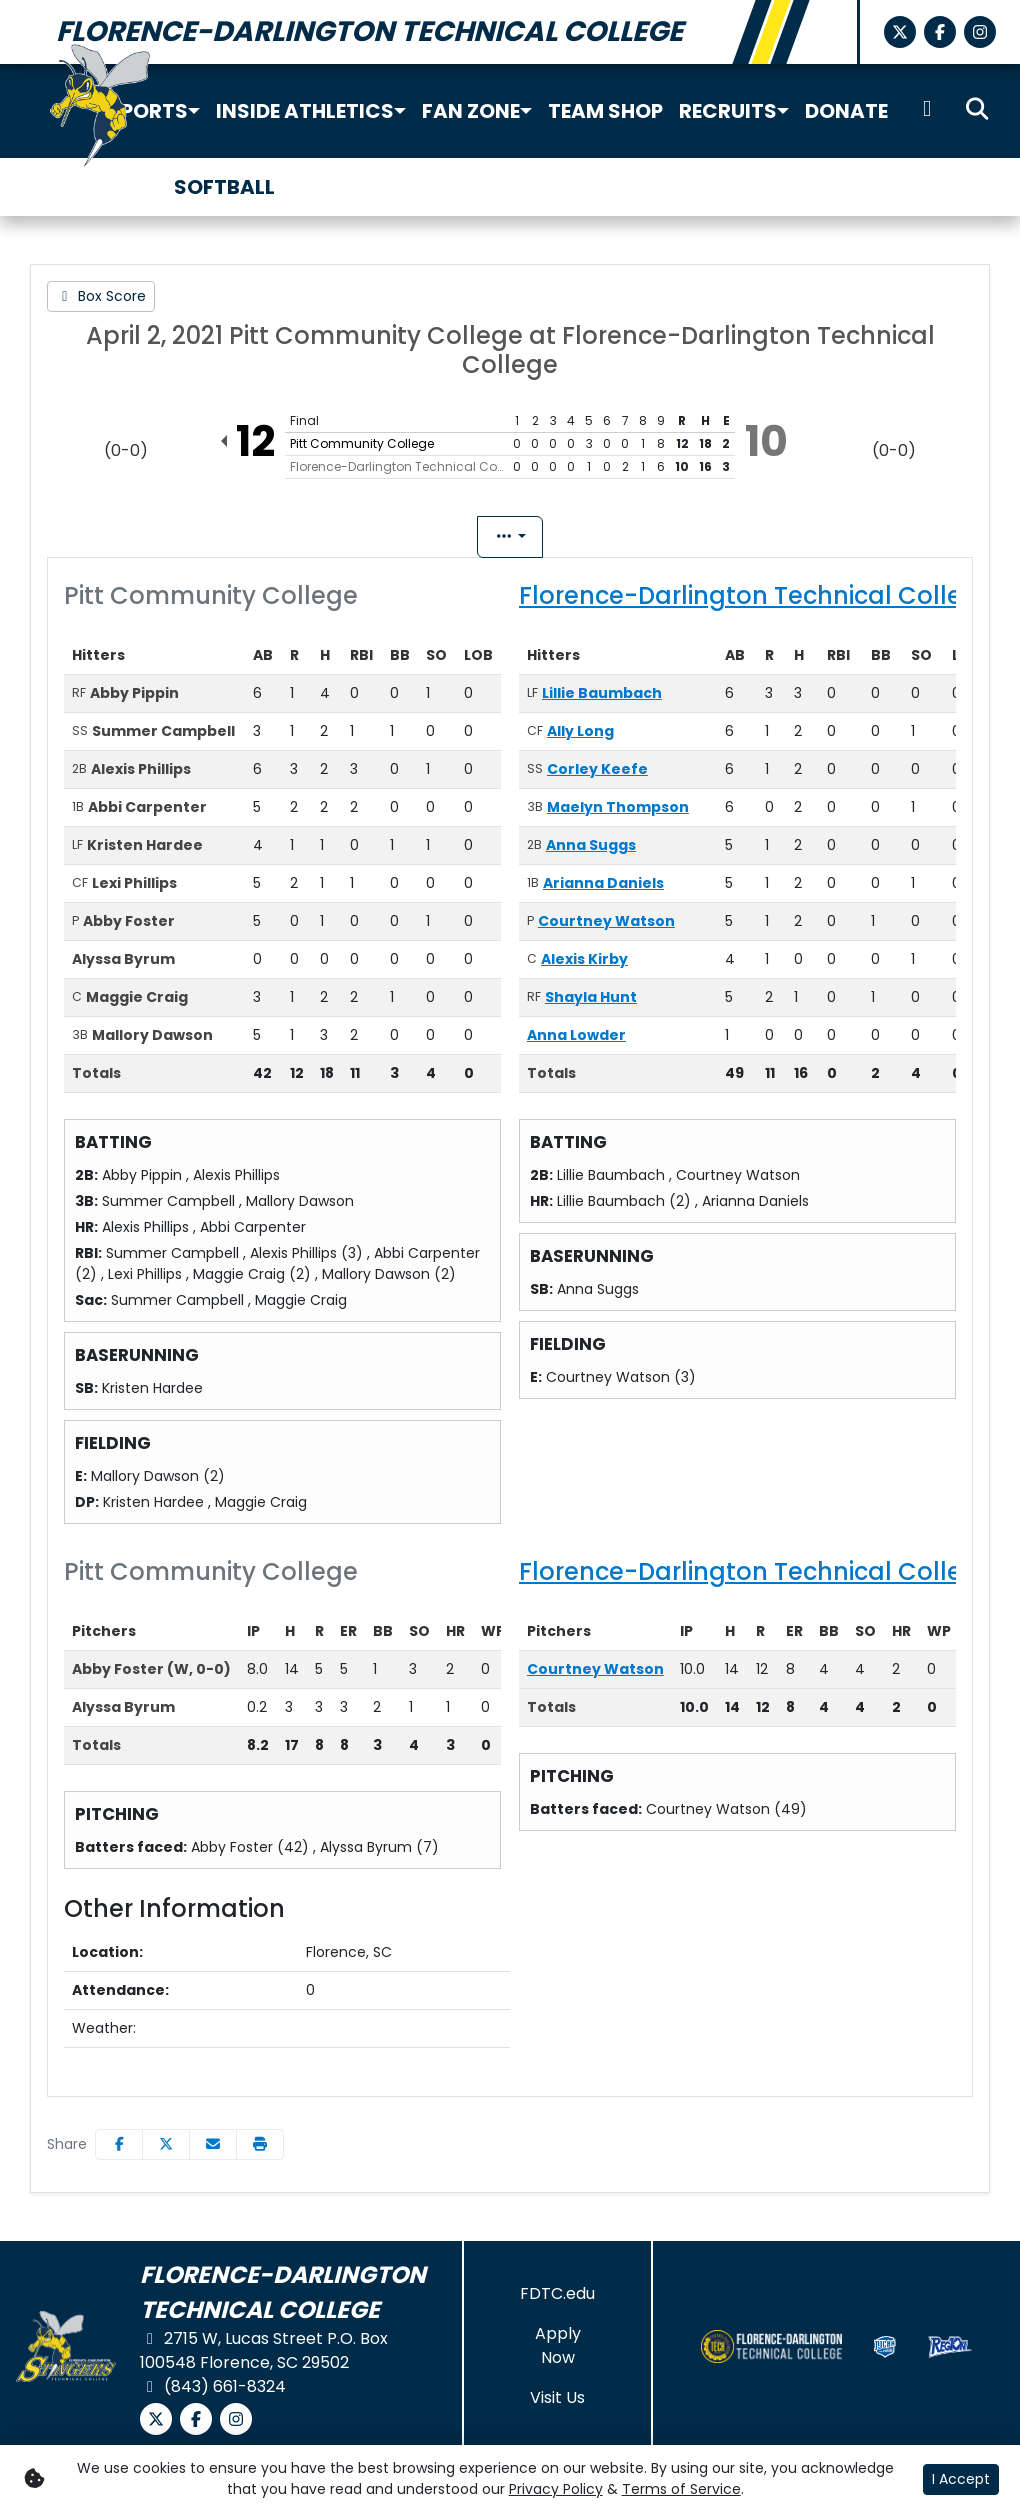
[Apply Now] (557, 2352)
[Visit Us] (557, 2404)
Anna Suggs (591, 851)
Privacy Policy (556, 2489)
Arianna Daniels (603, 889)
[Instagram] (980, 32)
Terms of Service (681, 2489)
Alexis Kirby (584, 965)
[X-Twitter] (900, 32)
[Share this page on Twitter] (166, 2150)
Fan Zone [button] (471, 111)
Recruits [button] (728, 111)
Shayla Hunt (591, 1003)
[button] (194, 111)
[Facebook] (940, 32)
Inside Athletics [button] (305, 111)
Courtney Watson (606, 927)
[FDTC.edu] (557, 2300)
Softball (224, 187)
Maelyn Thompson (618, 813)
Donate (846, 111)
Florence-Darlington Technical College (756, 601)
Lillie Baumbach (602, 699)
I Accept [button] (961, 2479)
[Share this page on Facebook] (119, 2150)
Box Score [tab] (423, 540)
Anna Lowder (576, 1041)
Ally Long (580, 737)
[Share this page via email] (213, 2150)
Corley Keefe (597, 775)
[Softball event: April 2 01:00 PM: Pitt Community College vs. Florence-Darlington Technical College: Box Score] (101, 296)
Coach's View (592, 536)
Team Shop (605, 111)
